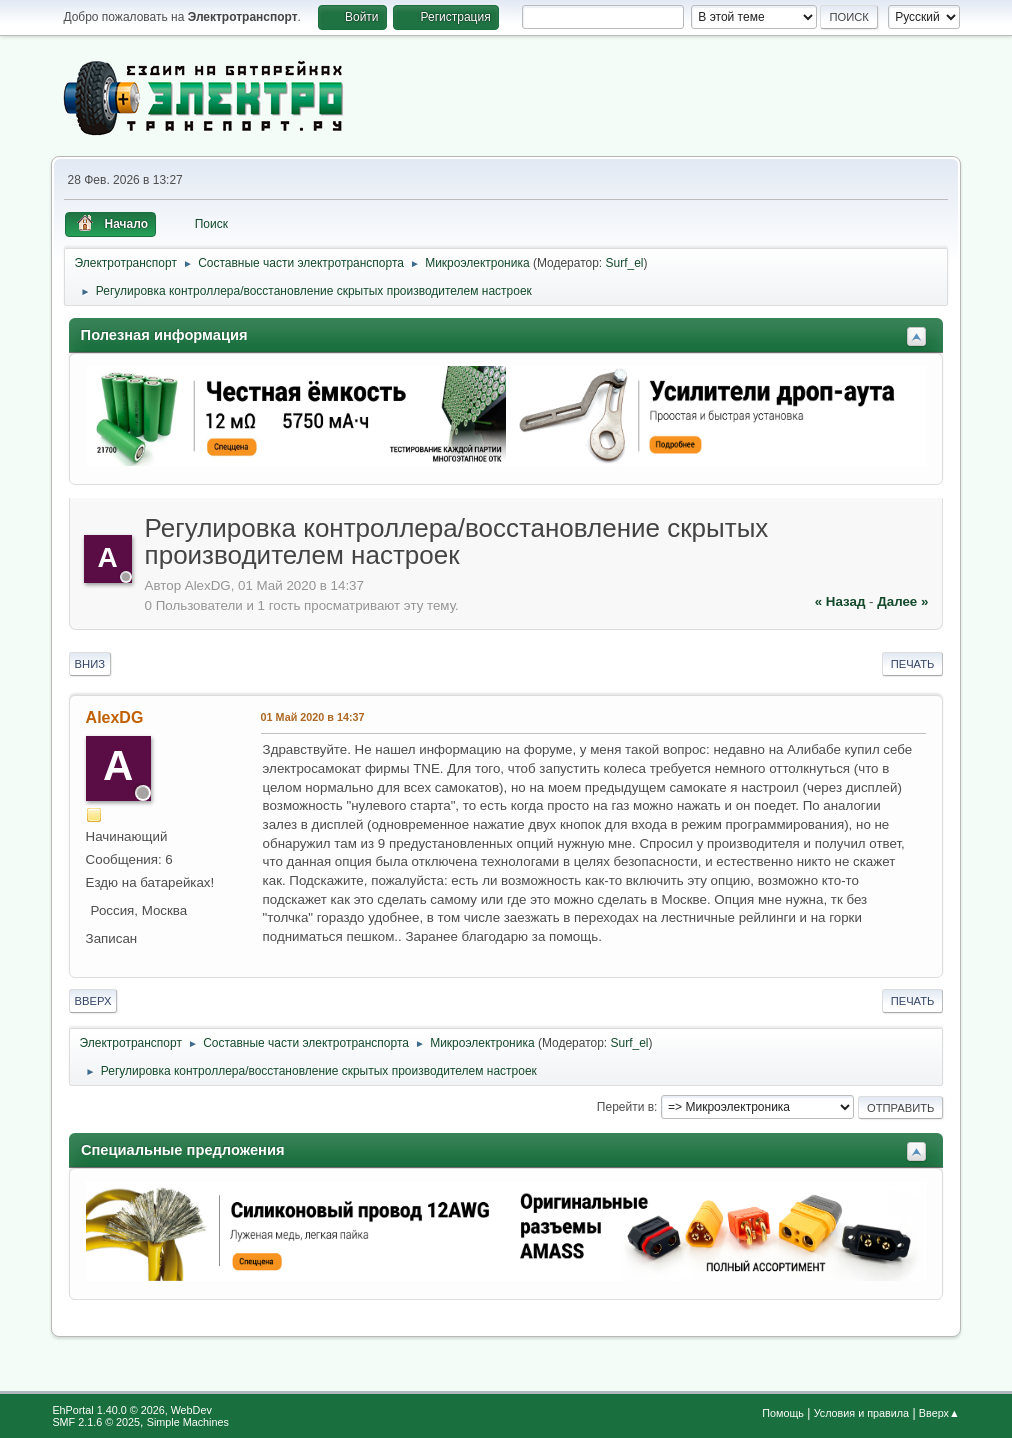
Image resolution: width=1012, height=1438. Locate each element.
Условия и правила (861, 1413)
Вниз (90, 664)
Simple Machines (188, 1422)
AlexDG (115, 717)
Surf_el (625, 263)
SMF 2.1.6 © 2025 (96, 1422)
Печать (913, 664)
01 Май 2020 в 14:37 (313, 717)
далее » (902, 601)
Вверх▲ (939, 1413)
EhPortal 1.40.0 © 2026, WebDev (131, 1410)
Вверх (93, 1001)
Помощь (783, 1413)
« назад (840, 601)
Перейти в (625, 1107)
